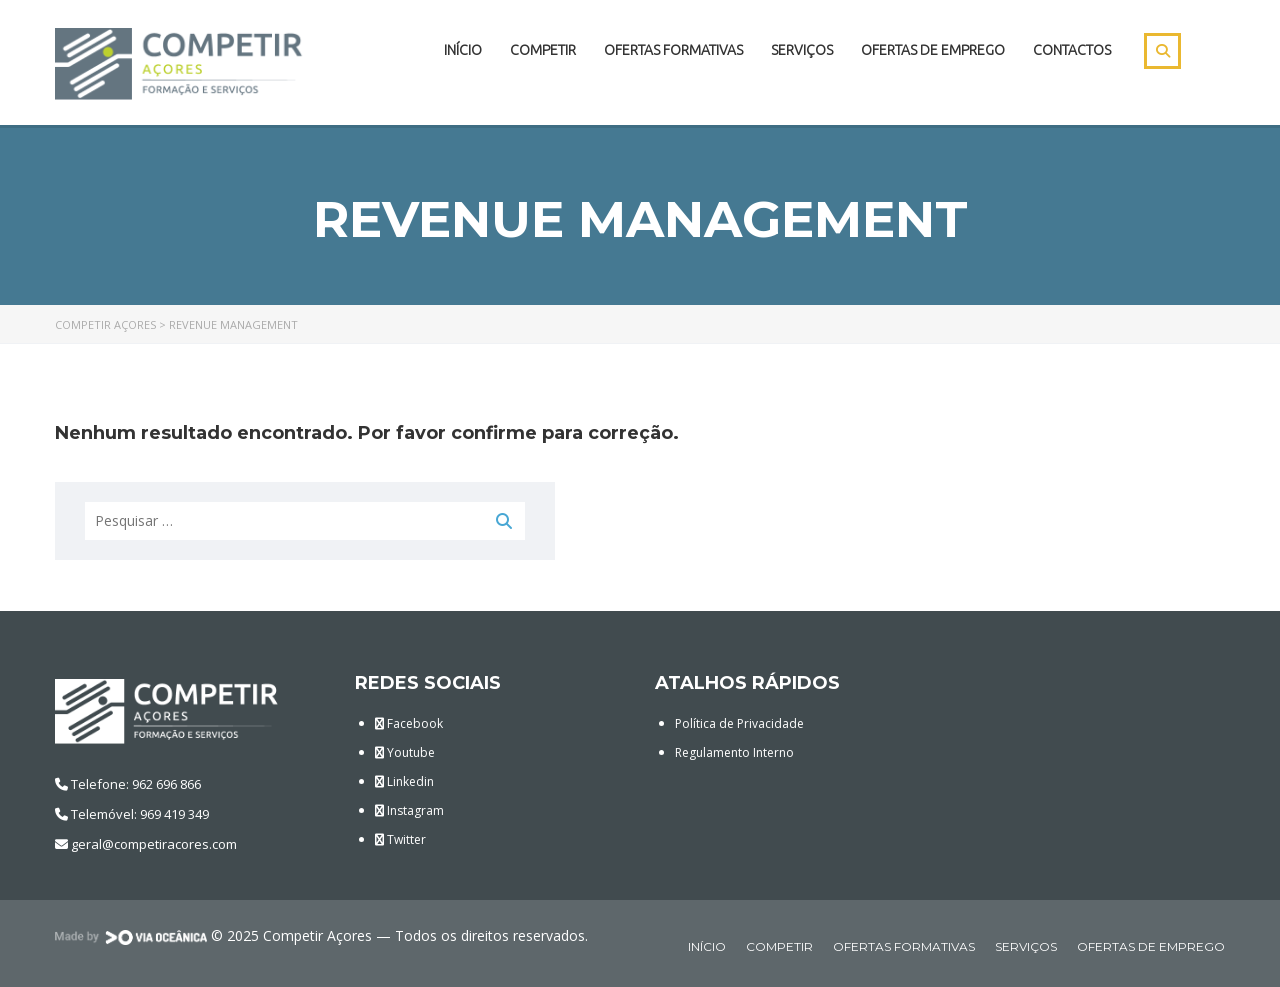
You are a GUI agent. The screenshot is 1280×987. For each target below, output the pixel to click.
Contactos (1072, 50)
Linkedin (404, 781)
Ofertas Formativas (673, 50)
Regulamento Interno (734, 752)
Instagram (409, 810)
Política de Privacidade (739, 723)
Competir (543, 50)
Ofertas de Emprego (933, 50)
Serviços (802, 50)
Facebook (409, 723)
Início (463, 50)
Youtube (405, 752)
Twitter (400, 839)
